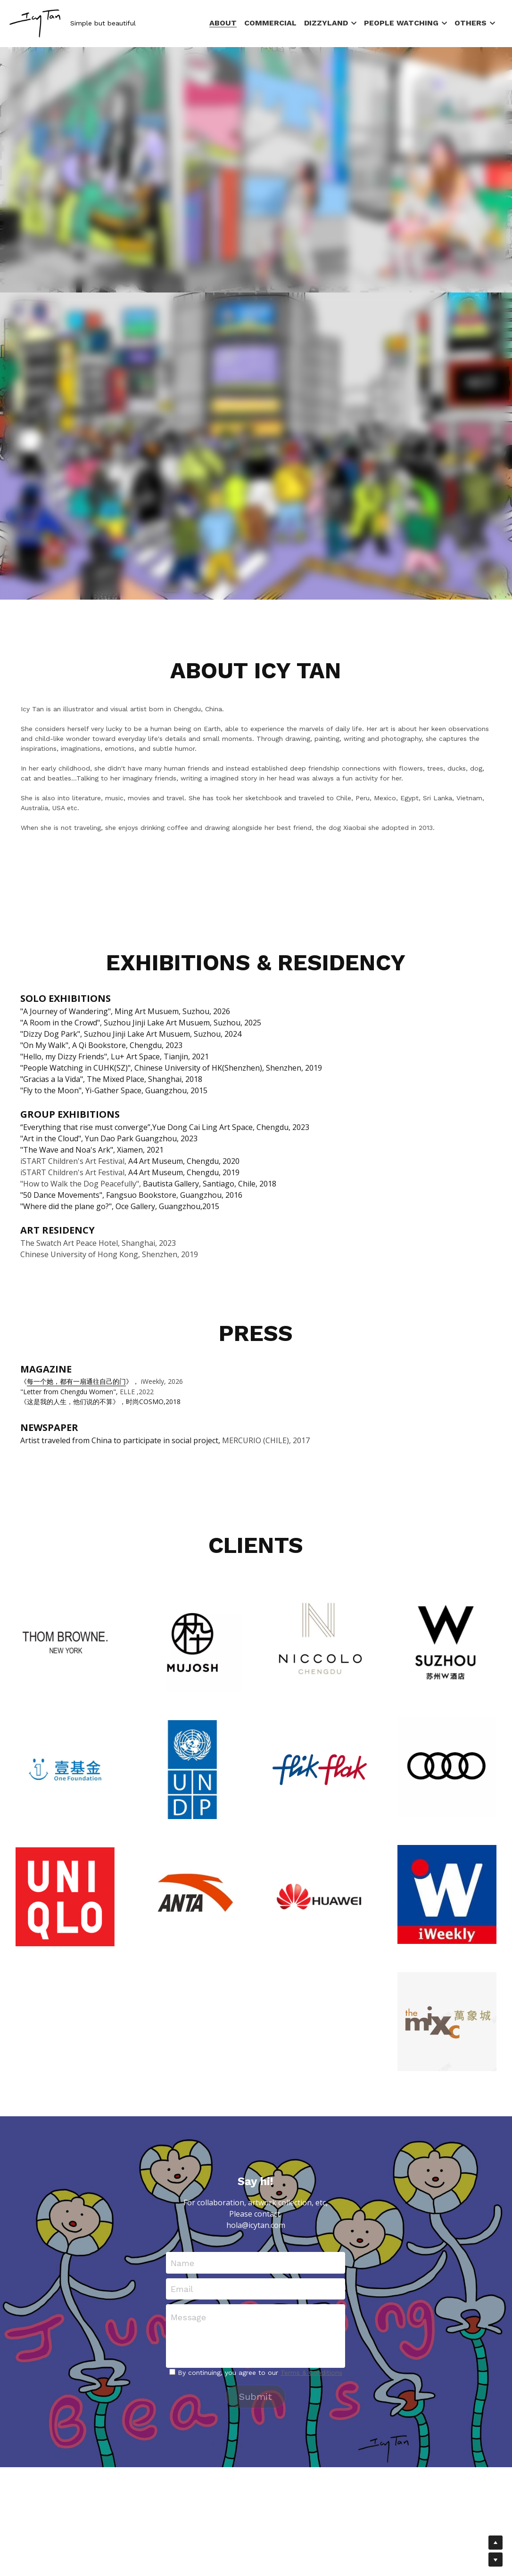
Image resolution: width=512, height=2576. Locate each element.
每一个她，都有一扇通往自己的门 (76, 1381)
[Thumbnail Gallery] (65, 1642)
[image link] (34, 23)
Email (182, 2289)
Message (188, 2317)
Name (182, 2262)
